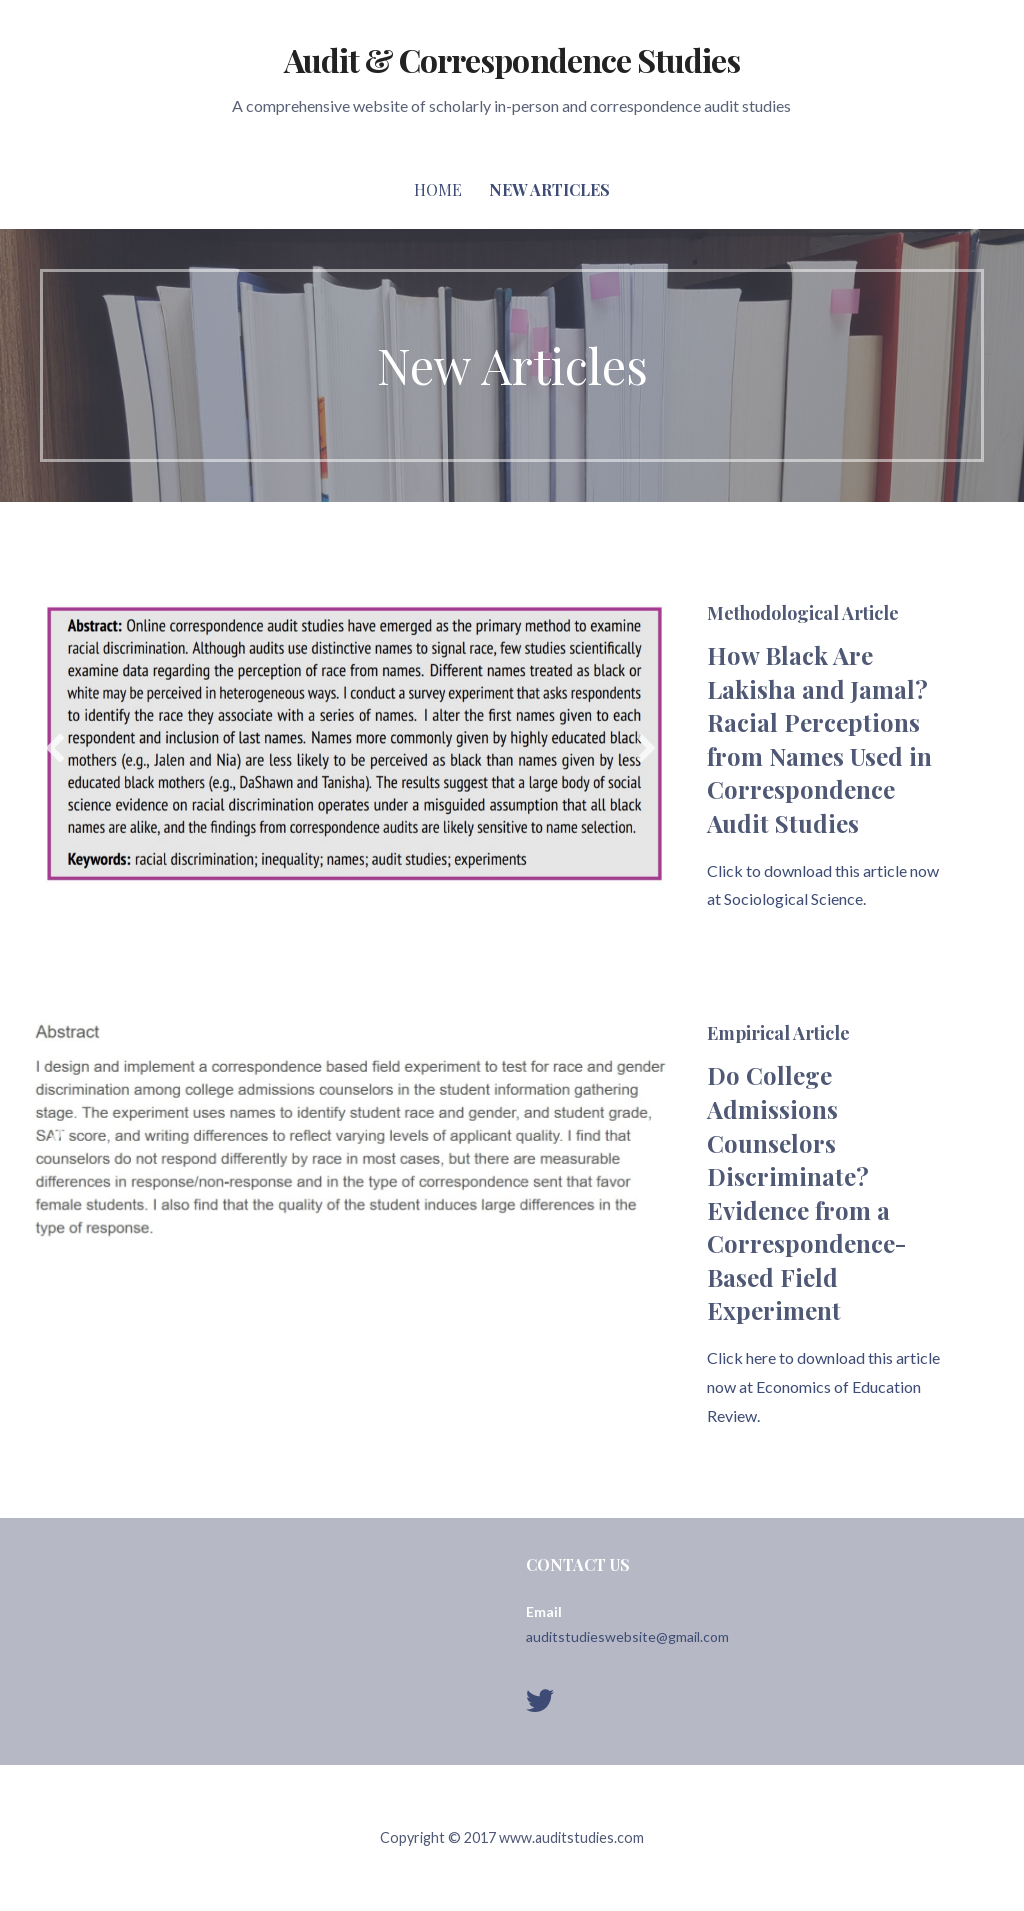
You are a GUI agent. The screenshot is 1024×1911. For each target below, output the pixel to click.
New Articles (549, 189)
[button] (55, 748)
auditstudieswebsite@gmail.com (627, 1636)
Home (438, 189)
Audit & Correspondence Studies (512, 59)
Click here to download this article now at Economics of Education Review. (823, 1386)
